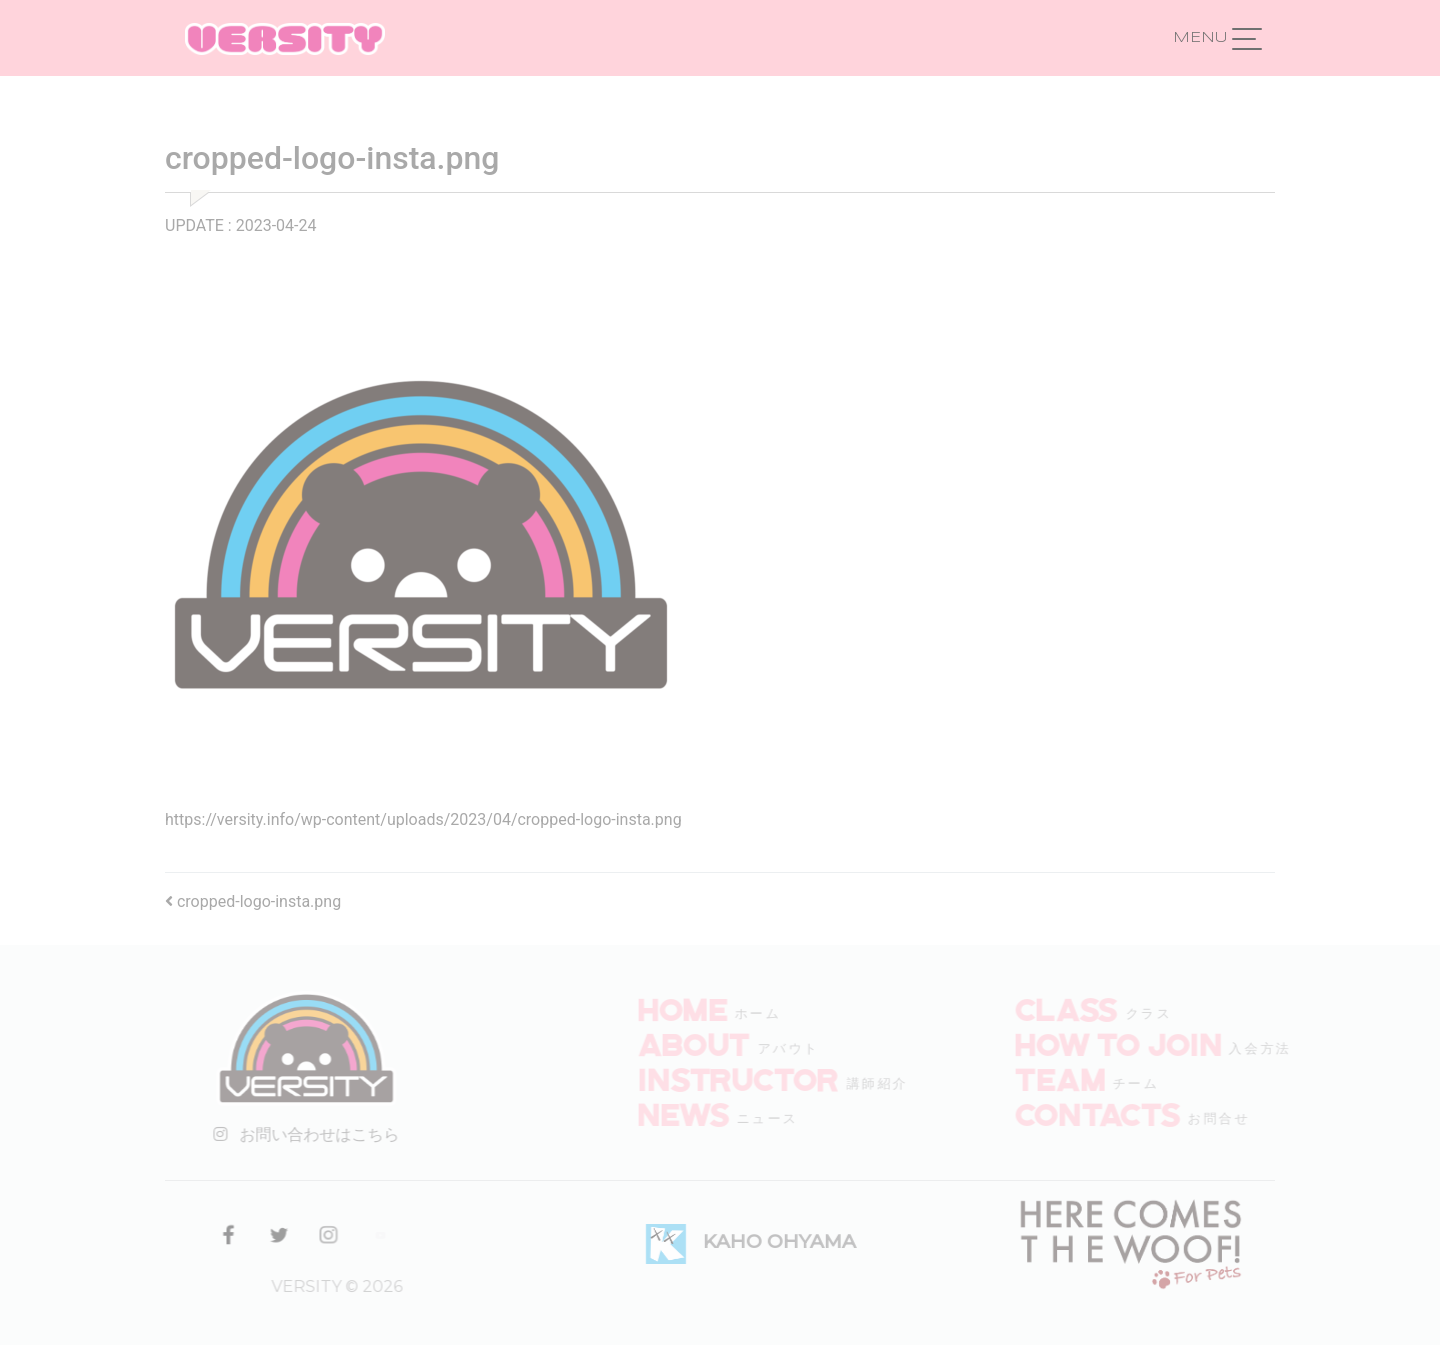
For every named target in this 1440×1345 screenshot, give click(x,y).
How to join (1145, 1043)
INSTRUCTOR (764, 1078)
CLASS (1093, 1008)
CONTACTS (1124, 1113)
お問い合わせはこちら (294, 1134)
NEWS (709, 1113)
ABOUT (720, 1043)
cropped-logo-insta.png (253, 901)
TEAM (1087, 1078)
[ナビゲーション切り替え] (1247, 38)
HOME (708, 1008)
